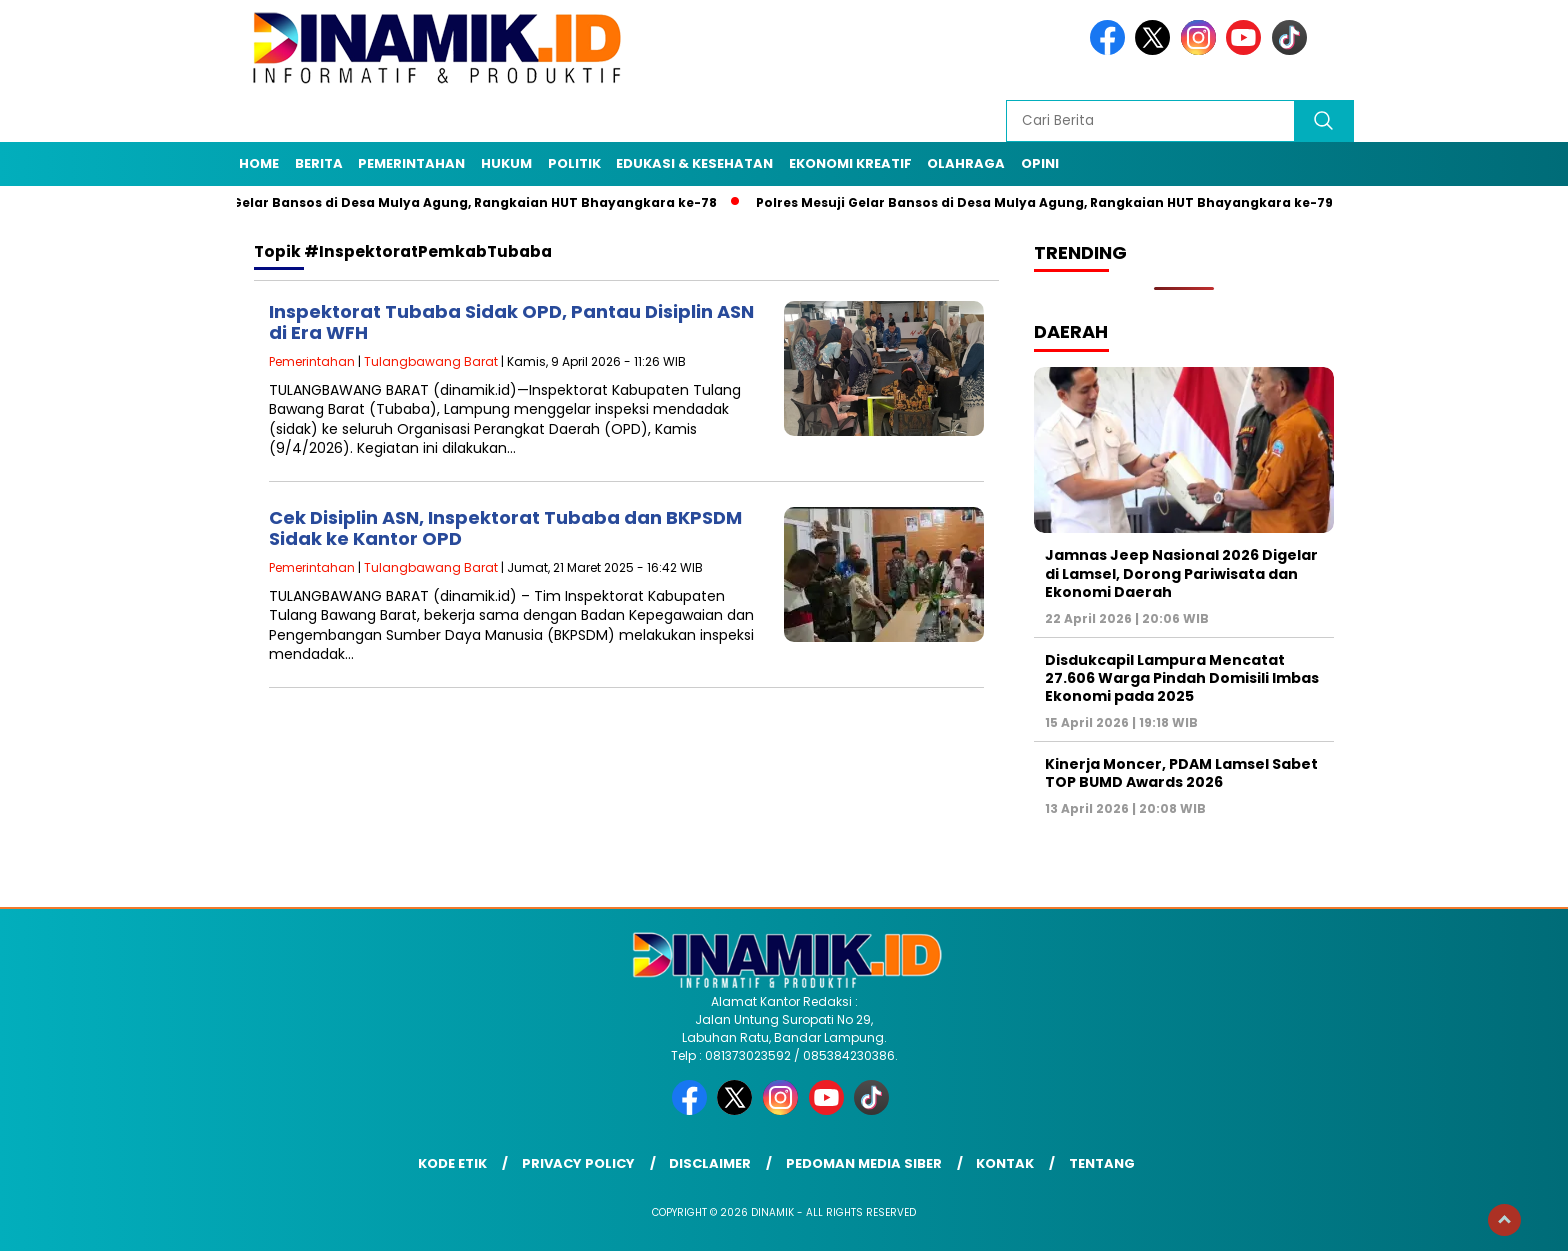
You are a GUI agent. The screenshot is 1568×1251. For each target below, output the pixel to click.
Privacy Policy (578, 1163)
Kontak (1005, 1163)
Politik (574, 163)
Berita (319, 163)
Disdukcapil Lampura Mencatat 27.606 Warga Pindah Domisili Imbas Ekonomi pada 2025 (1182, 678)
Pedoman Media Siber (864, 1163)
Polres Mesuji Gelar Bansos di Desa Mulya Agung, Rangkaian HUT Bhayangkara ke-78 (434, 202)
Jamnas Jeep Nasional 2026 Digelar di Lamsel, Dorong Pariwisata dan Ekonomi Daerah (1181, 573)
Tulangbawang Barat (431, 361)
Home (259, 163)
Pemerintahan (411, 163)
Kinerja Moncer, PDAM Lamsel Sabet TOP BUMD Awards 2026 (1181, 773)
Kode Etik (452, 1163)
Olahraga (966, 163)
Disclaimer (710, 1163)
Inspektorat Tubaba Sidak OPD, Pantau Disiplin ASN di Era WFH (511, 322)
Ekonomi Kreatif (850, 163)
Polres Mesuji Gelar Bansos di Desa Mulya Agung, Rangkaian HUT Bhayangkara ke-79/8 (1057, 202)
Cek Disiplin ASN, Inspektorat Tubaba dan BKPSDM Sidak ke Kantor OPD (505, 528)
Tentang (1102, 1163)
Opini (1040, 163)
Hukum (506, 163)
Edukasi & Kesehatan (694, 163)
